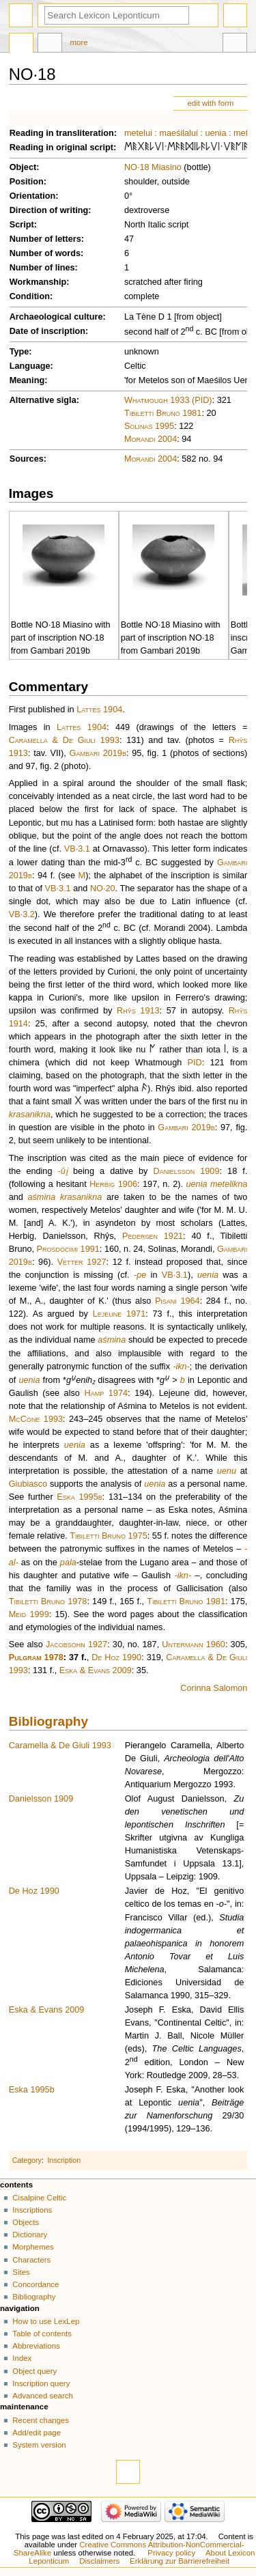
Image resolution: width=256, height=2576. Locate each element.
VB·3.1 (77, 849)
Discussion (49, 44)
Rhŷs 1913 (138, 1011)
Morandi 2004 (150, 439)
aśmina (41, 1197)
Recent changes (40, 2420)
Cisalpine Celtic (39, 2198)
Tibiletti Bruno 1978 (48, 1601)
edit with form (210, 103)
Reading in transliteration (62, 133)
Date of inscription (47, 331)
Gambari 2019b (98, 753)
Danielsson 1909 (187, 1171)
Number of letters (45, 239)
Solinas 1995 (149, 426)
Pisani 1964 (177, 1301)
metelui (138, 133)
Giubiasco (28, 1484)
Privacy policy (171, 2553)
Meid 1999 (29, 1614)
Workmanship (38, 282)
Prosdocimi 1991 (68, 1249)
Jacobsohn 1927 (76, 1644)
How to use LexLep (45, 2321)
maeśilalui (178, 133)
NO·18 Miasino (153, 167)
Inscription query (41, 2383)
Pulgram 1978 (36, 1657)
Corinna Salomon (213, 1688)
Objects (25, 2222)
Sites (20, 2272)
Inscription (64, 2160)
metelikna (228, 1184)
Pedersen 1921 (152, 1236)
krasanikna (30, 1114)
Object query (34, 2371)
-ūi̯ (63, 1171)
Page (21, 44)
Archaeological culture (56, 317)
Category (27, 2160)
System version (39, 2445)
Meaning (27, 380)
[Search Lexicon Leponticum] (116, 15)
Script (22, 224)
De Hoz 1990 (116, 1657)
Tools (234, 44)
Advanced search (42, 2396)
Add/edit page (36, 2432)
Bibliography (48, 1721)
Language (30, 366)
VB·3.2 (22, 914)
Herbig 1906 (113, 1184)
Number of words (45, 253)
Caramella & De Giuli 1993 (64, 740)
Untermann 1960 (193, 1644)
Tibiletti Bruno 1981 (163, 413)
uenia (215, 133)
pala (68, 1562)
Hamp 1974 (106, 1393)
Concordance (35, 2284)
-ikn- (181, 1366)
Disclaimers (99, 2561)
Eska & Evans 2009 (95, 1670)
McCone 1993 (36, 1419)
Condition (30, 296)
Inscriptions (32, 2210)
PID (195, 1062)
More (79, 42)
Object (23, 167)
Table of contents (42, 2333)
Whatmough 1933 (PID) (168, 400)
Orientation (33, 196)
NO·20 (102, 888)
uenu (226, 1471)
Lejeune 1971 (119, 1314)
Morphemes (32, 2247)
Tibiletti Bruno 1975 (108, 1536)
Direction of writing (49, 210)
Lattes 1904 (99, 709)
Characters (31, 2260)
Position (27, 181)
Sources (27, 459)
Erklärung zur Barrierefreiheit (179, 2561)
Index (21, 2358)
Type (19, 351)
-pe (140, 1275)
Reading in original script (61, 147)
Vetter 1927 (81, 1262)
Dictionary (29, 2234)
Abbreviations (35, 2346)
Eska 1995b (79, 1497)
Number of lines (42, 267)
